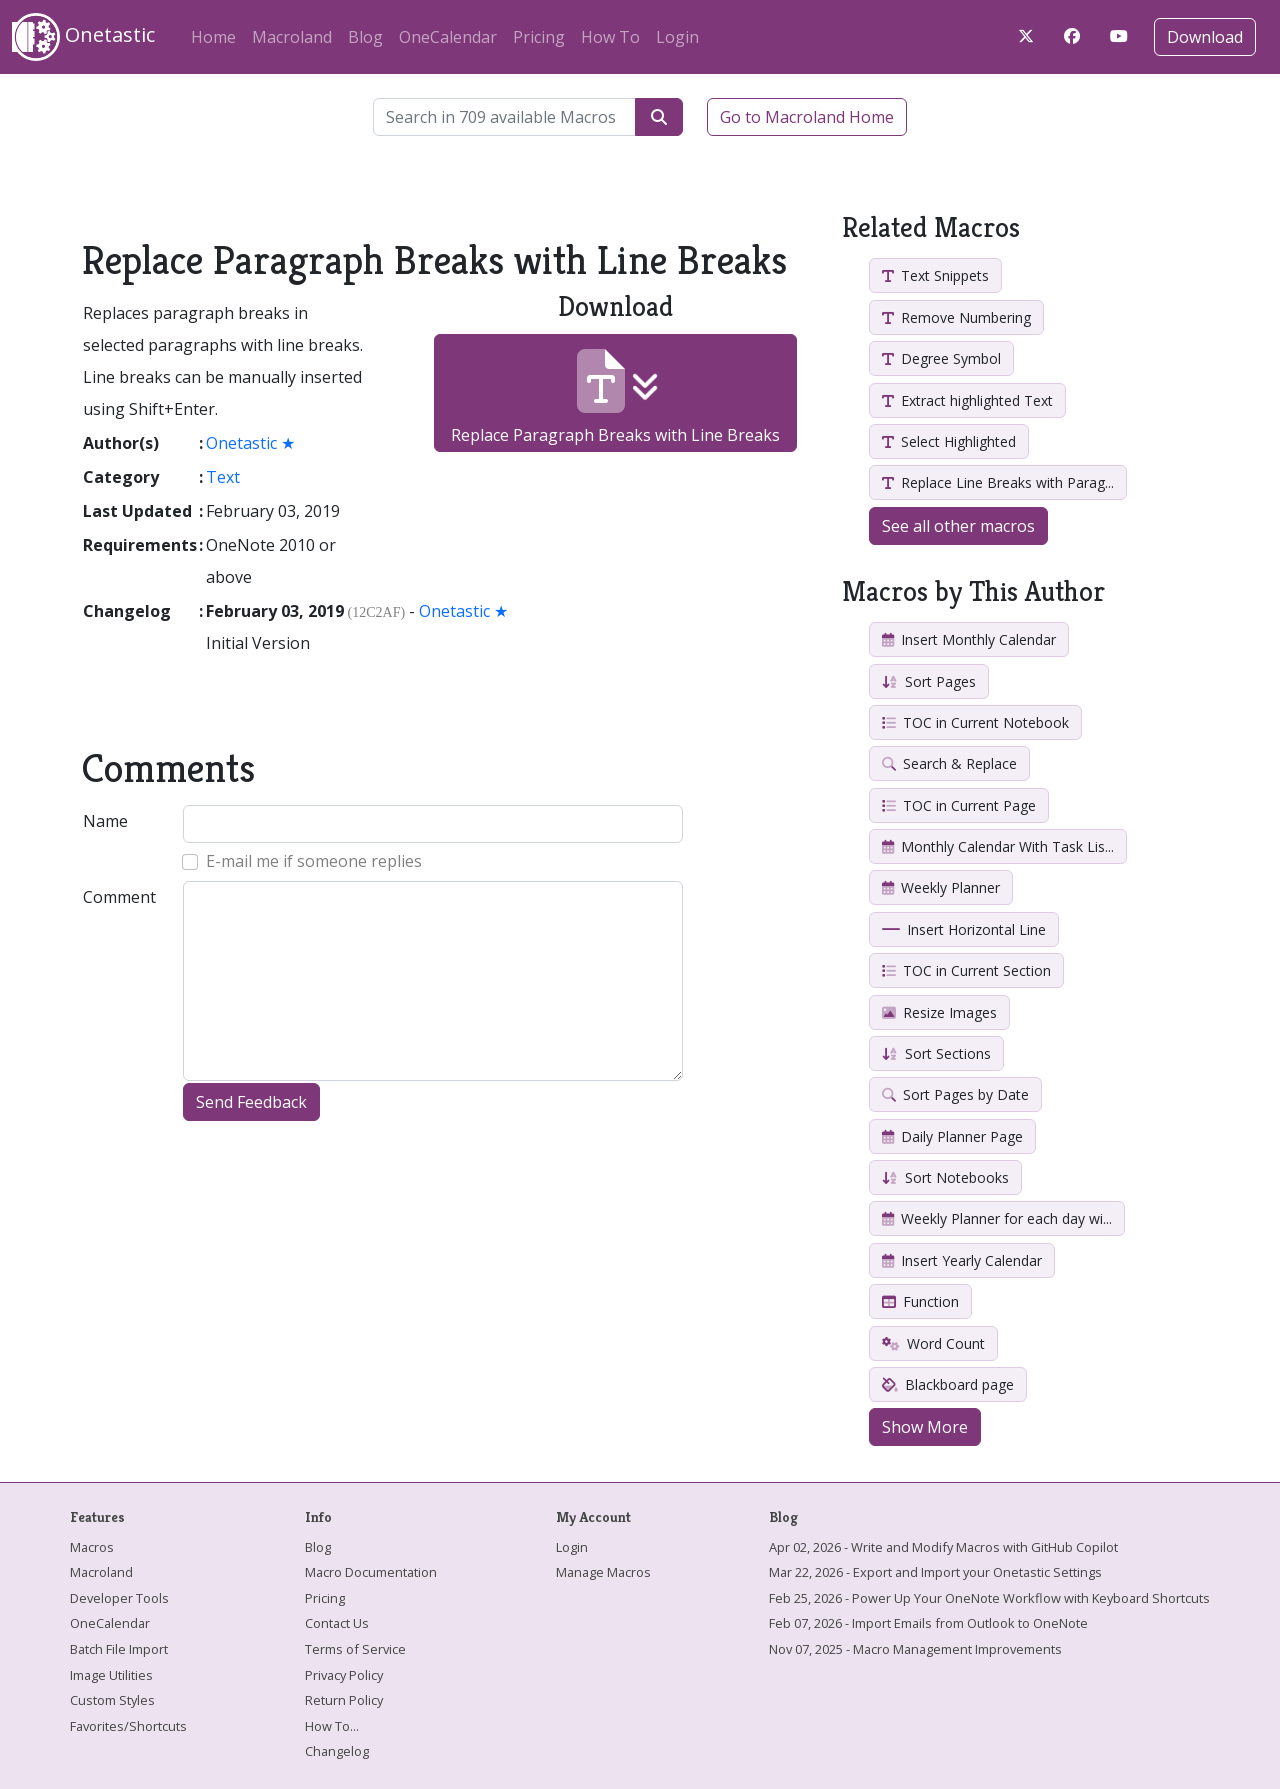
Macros (92, 1547)
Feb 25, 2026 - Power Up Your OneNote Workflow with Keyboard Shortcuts (989, 1598)
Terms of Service (355, 1649)
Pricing (539, 37)
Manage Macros (603, 1572)
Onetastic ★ (250, 443)
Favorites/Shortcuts (128, 1726)
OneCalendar (448, 37)
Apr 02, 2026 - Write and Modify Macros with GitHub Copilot (943, 1547)
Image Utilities (111, 1675)
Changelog (337, 1751)
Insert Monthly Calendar (969, 639)
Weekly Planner (941, 887)
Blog (365, 37)
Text (223, 477)
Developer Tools (119, 1598)
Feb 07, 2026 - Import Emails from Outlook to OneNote (928, 1623)
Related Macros (931, 227)
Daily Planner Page (952, 1136)
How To (610, 37)
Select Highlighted (949, 441)
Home (213, 37)
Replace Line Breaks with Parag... (998, 482)
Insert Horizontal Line (964, 929)
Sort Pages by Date (955, 1094)
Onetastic (83, 37)
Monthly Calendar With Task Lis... (998, 846)
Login (677, 37)
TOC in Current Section (966, 970)
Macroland (292, 37)
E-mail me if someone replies (314, 861)
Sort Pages (929, 681)
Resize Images (939, 1012)
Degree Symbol (941, 358)
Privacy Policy (344, 1675)
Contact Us (337, 1623)
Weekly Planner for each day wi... (997, 1218)
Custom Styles (112, 1700)
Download (1205, 37)
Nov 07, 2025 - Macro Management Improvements (915, 1649)
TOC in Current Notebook (975, 722)
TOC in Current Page (959, 805)
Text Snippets (935, 275)
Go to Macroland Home (807, 117)
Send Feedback (251, 1102)
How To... (332, 1726)
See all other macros (958, 526)
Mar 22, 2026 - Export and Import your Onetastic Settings (935, 1572)
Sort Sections (936, 1053)
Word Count (933, 1343)
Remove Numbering (956, 317)
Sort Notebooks (945, 1177)
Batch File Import (119, 1649)
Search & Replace (949, 763)
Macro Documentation (371, 1572)
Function (920, 1301)
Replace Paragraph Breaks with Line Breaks (615, 397)
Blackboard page (948, 1384)
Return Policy (344, 1700)
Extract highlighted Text (967, 400)
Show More (925, 1427)
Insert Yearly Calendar (962, 1260)
